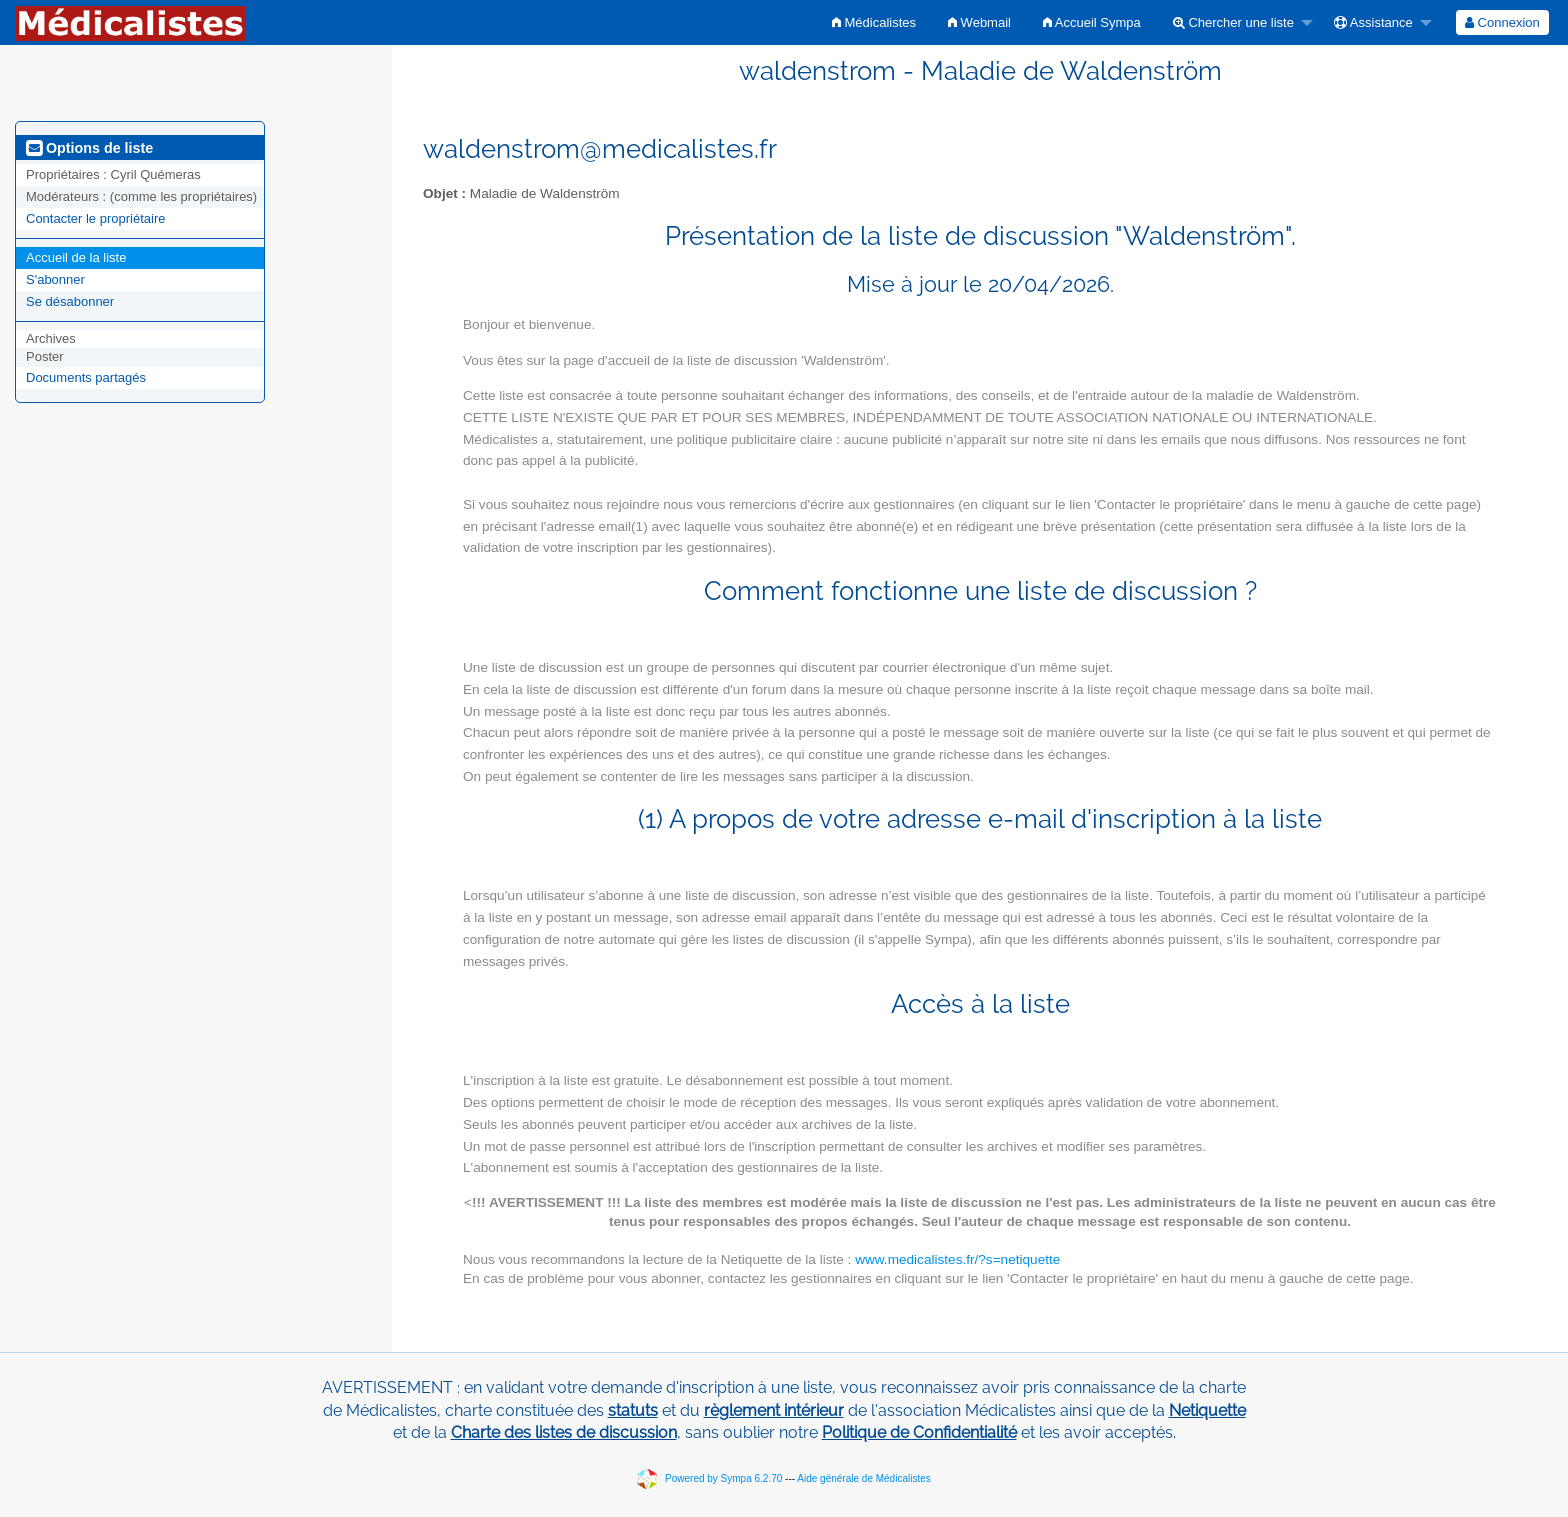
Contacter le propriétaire (95, 218)
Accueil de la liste (76, 257)
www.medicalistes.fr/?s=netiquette (957, 1259)
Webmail (979, 22)
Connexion (1502, 22)
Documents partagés (86, 377)
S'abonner (55, 279)
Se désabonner (70, 301)
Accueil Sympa (1092, 22)
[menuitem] (874, 22)
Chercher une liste (1233, 22)
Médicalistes (874, 22)
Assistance (1373, 22)
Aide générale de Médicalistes (863, 1477)
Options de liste (89, 148)
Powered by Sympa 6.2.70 (723, 1477)
